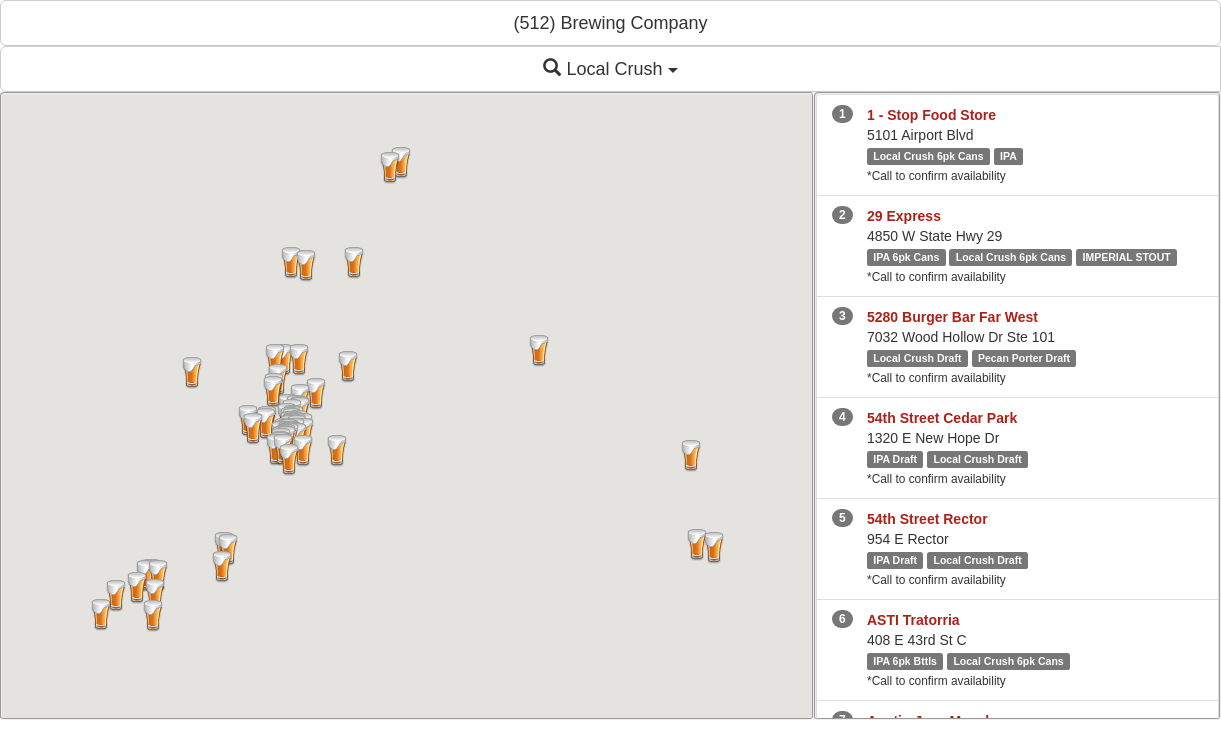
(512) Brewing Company (610, 23)
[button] (155, 595)
